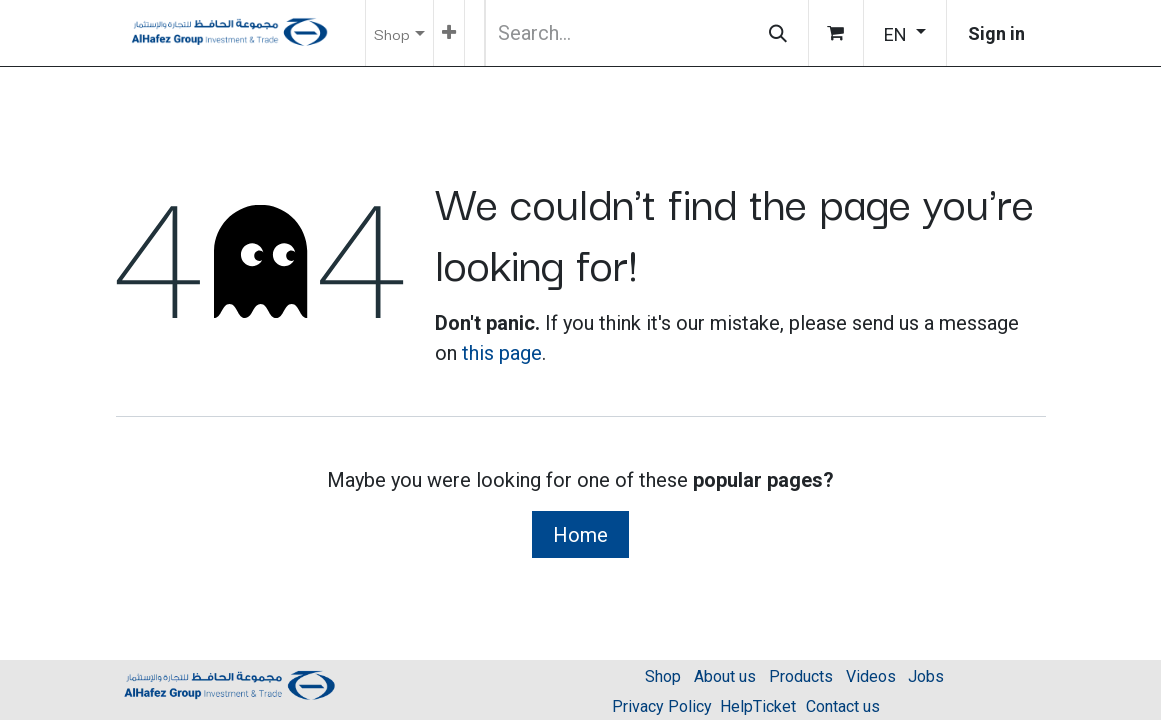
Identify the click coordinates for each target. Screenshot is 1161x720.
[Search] (778, 33)
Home (580, 535)
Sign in (996, 33)
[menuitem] (449, 33)
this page (502, 353)
